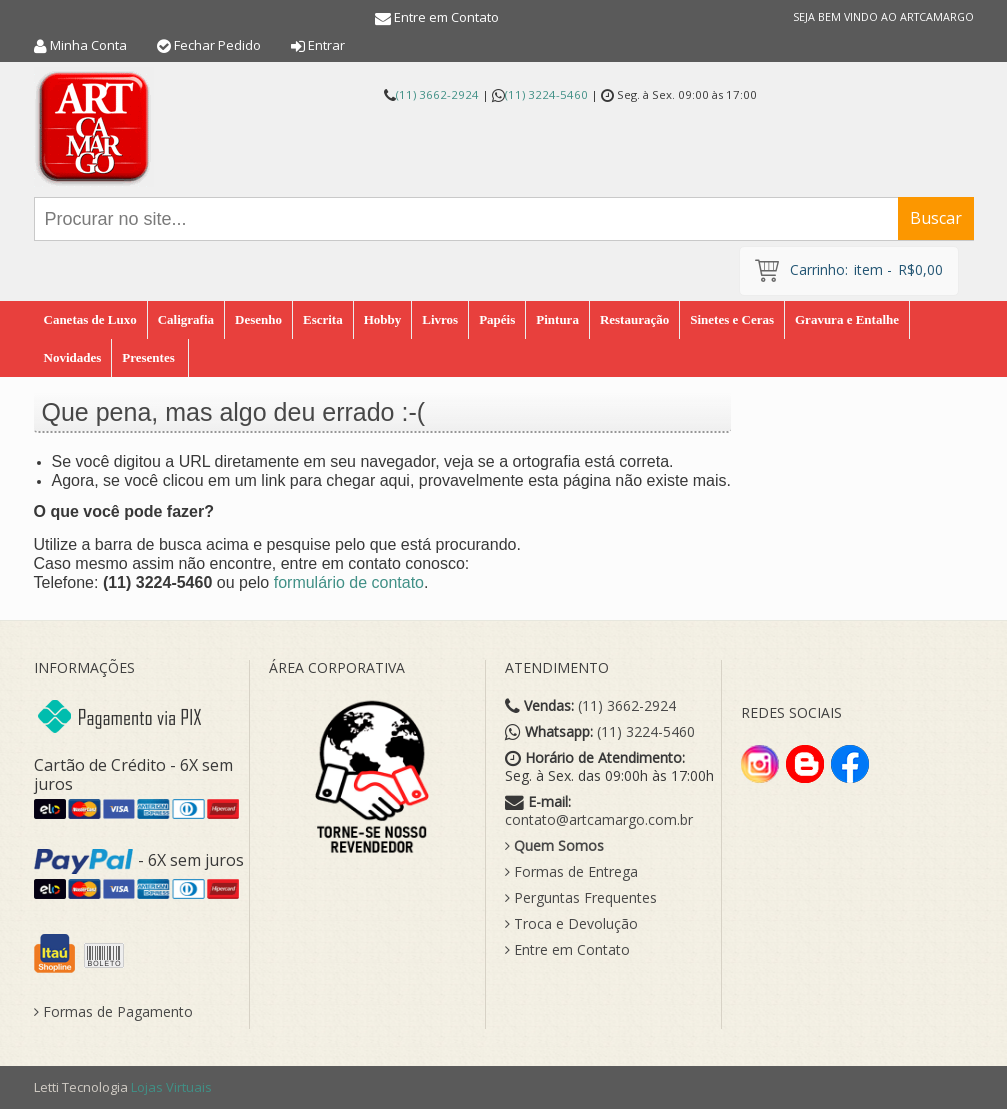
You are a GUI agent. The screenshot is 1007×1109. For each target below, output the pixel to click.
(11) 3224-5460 (546, 94)
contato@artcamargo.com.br (599, 820)
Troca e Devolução (571, 924)
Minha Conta (88, 45)
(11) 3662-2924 (437, 94)
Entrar (326, 45)
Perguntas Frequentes (581, 898)
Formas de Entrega (571, 872)
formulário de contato (349, 582)
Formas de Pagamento (113, 1012)
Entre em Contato (446, 17)
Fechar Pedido (217, 45)
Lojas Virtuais (171, 1087)
